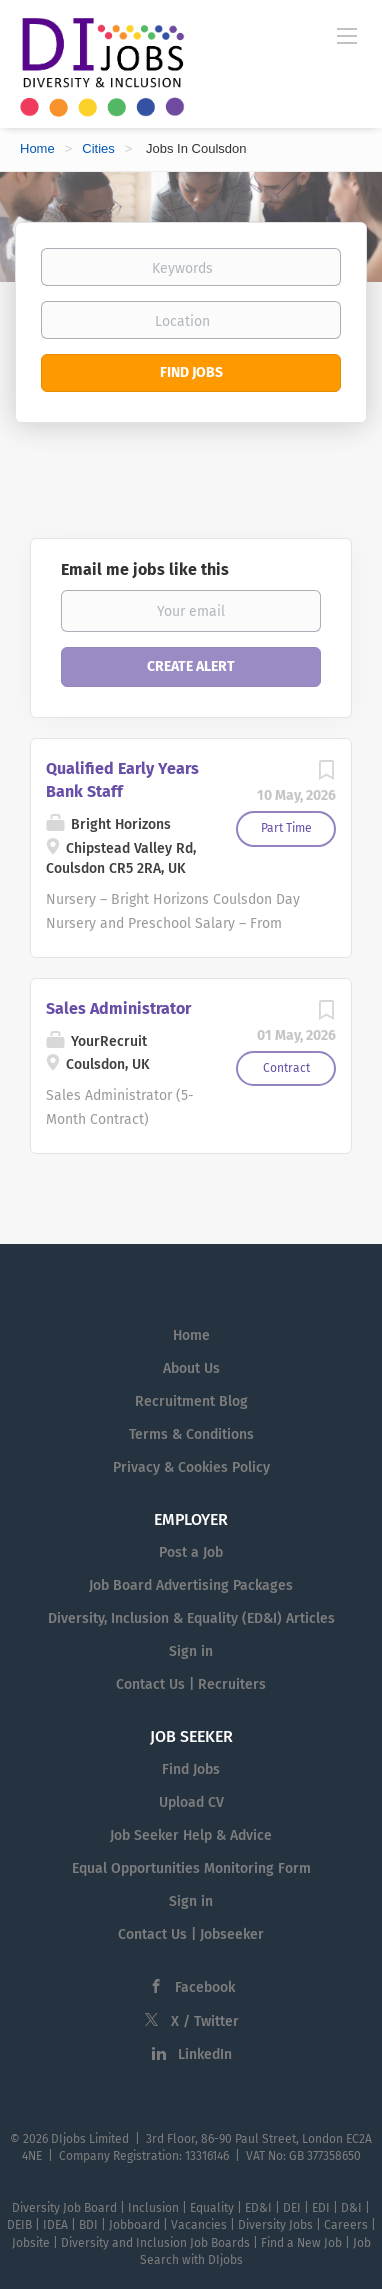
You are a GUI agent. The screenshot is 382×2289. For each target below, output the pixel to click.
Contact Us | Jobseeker (191, 1934)
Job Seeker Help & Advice (191, 1835)
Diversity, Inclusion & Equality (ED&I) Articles (191, 1618)
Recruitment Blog (191, 1401)
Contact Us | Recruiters (191, 1684)
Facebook (205, 1987)
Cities (98, 148)
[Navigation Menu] (347, 35)
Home (37, 148)
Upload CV (191, 1802)
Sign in (191, 1651)
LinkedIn (205, 2054)
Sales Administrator (118, 1008)
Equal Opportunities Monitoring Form (191, 1868)
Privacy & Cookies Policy (191, 1467)
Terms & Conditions (191, 1434)
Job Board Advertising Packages (191, 1585)
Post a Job (191, 1552)
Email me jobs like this (145, 569)
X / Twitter (205, 2021)
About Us (191, 1368)
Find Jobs (191, 372)
